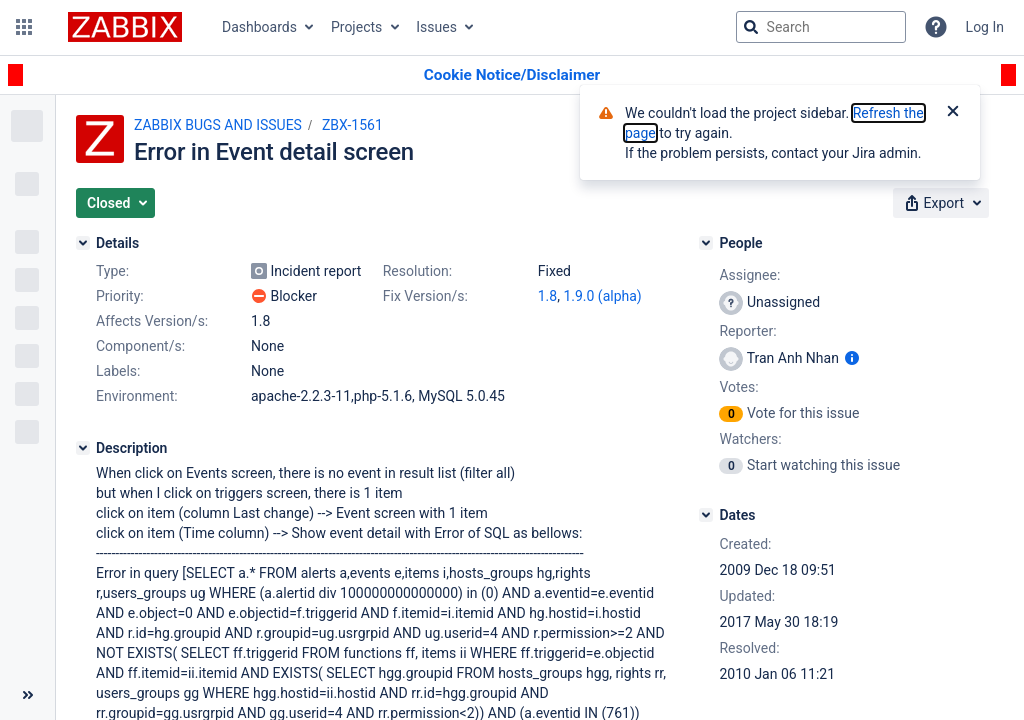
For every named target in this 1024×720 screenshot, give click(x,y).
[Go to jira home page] (125, 27)
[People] (706, 243)
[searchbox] (821, 27)
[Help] (936, 27)
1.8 (547, 296)
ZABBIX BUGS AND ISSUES (218, 125)
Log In (985, 27)
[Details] (83, 243)
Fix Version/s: (425, 296)
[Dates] (706, 515)
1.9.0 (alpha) (602, 296)
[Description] (83, 448)
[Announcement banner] (512, 75)
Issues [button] (436, 27)
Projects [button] (356, 27)
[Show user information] (852, 358)
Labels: (118, 371)
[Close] (953, 113)
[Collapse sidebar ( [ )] (27, 695)
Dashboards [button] (259, 27)
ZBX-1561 (352, 125)
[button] (24, 27)
